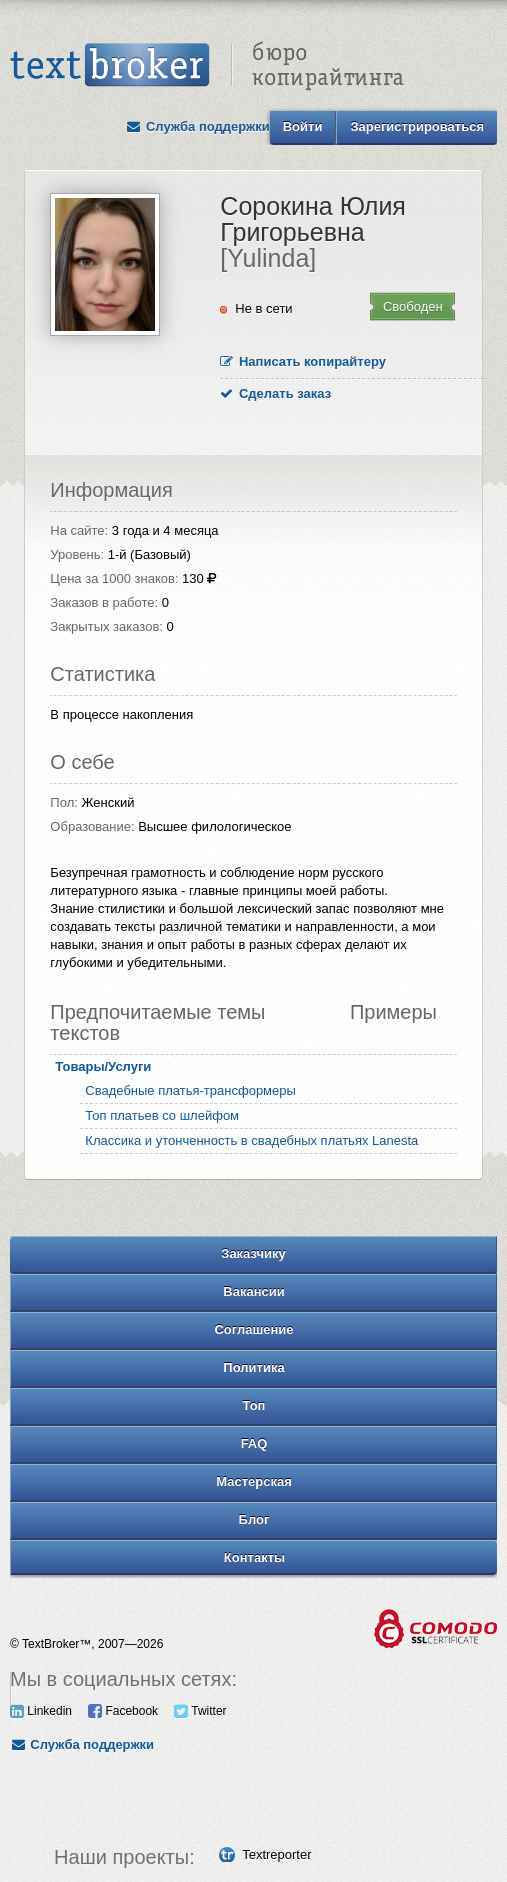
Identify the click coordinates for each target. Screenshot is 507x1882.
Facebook (123, 1711)
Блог (254, 1519)
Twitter (200, 1711)
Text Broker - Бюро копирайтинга (207, 66)
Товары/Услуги (103, 1066)
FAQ (254, 1443)
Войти (303, 126)
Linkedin (41, 1711)
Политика (253, 1367)
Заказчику (253, 1253)
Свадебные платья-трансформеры (190, 1090)
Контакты (254, 1557)
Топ (254, 1405)
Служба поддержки (198, 126)
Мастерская (254, 1481)
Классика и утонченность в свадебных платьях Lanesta (251, 1140)
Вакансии (253, 1291)
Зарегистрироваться (417, 126)
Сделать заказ (275, 393)
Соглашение (253, 1329)
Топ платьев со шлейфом (162, 1115)
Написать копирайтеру (303, 361)
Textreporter (276, 1854)
